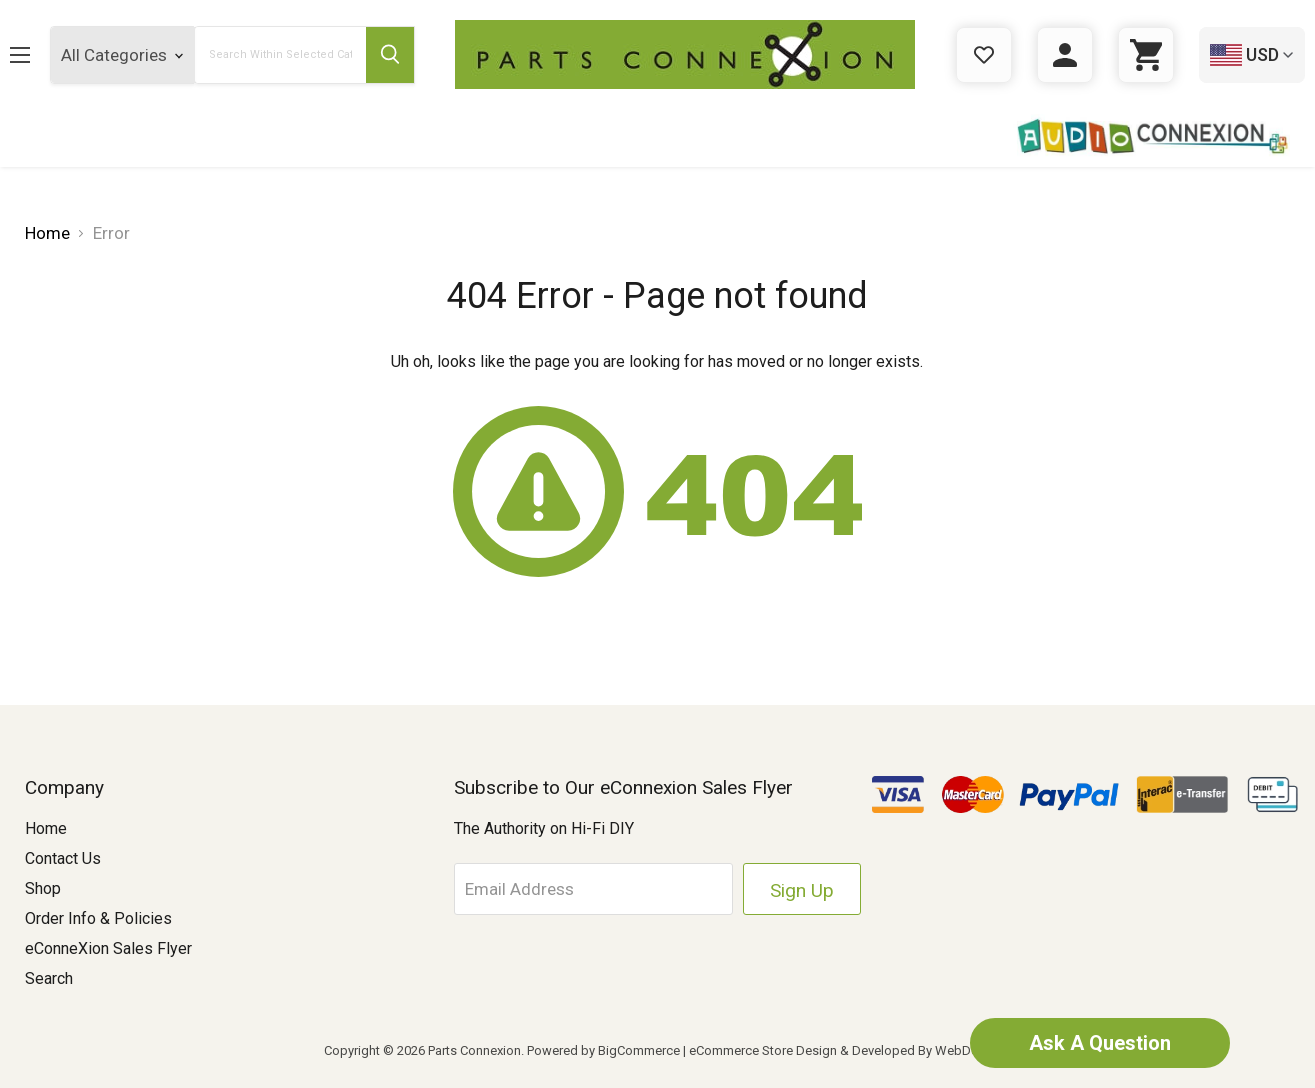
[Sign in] (1065, 55)
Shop (43, 888)
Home (46, 828)
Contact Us (63, 858)
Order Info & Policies (98, 918)
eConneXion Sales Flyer (108, 948)
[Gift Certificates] (984, 55)
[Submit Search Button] (390, 55)
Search (49, 978)
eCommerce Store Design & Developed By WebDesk (840, 1050)
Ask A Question (1100, 1043)
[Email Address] (594, 889)
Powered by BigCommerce (603, 1050)
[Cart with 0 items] (1146, 55)
